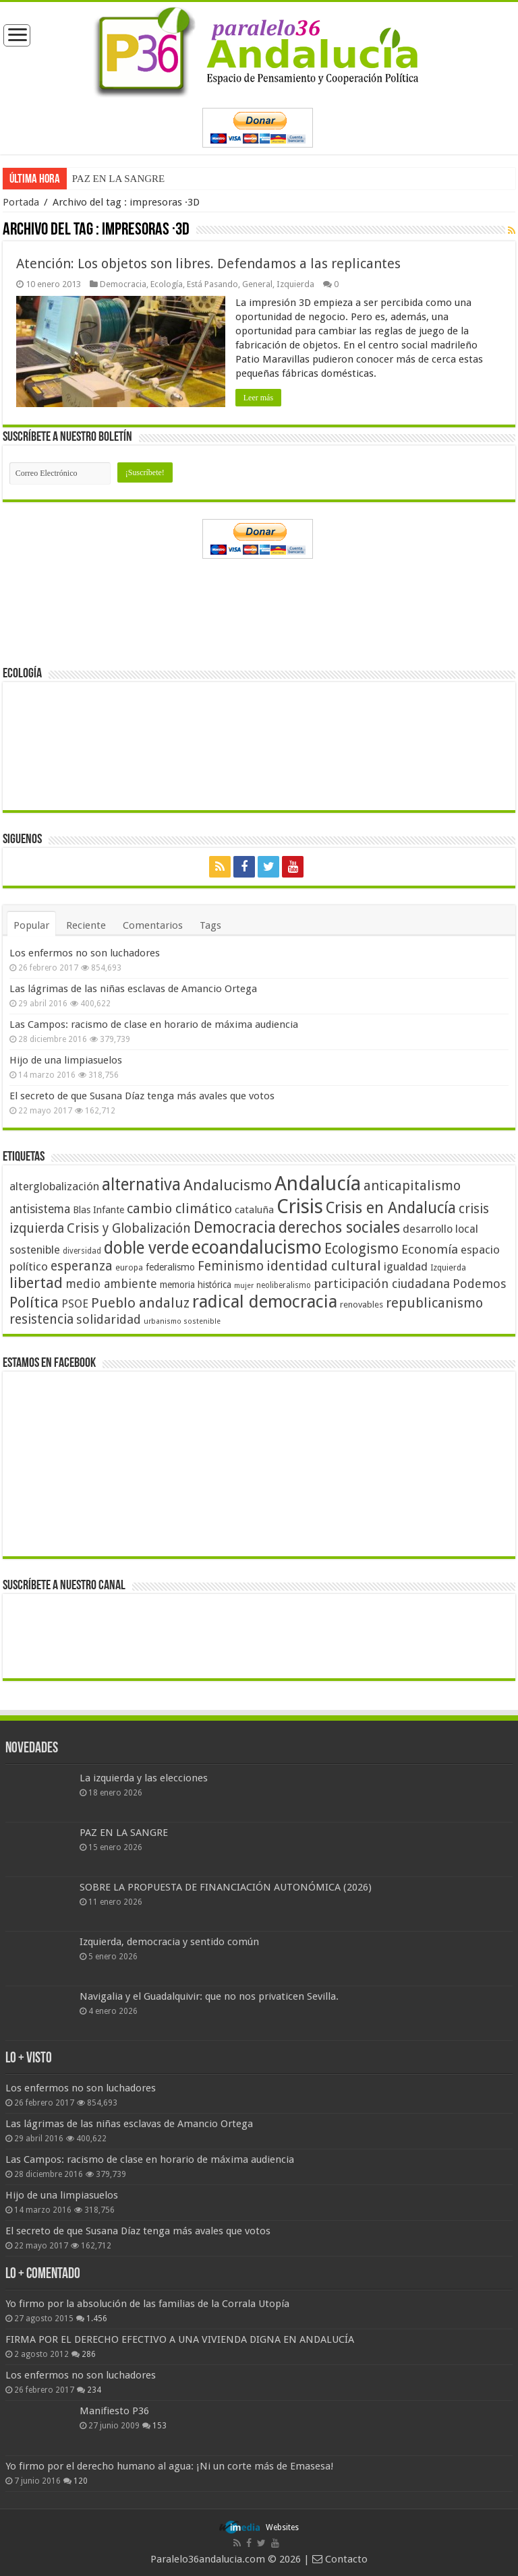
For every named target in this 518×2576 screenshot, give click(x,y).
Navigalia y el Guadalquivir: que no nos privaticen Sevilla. (209, 1996)
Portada (21, 202)
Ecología (166, 284)
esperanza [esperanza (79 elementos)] (82, 1266)
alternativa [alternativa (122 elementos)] (141, 1184)
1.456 (96, 2318)
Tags (210, 925)
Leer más (258, 397)
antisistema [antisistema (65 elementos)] (39, 1209)
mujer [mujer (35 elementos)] (244, 1285)
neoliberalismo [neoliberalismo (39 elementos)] (283, 1285)
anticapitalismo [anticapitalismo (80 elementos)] (412, 1186)
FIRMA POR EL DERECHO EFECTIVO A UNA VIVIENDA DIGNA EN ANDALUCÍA (179, 2339)
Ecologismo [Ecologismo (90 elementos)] (361, 1248)
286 (89, 2354)
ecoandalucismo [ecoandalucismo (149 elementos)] (257, 1247)
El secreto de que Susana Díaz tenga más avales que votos (142, 1096)
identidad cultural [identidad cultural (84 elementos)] (323, 1266)
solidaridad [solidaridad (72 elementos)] (108, 1319)
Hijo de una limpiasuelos (65, 1060)
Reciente (86, 925)
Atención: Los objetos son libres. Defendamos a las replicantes (208, 263)
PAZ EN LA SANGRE (118, 178)
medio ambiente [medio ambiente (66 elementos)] (111, 1284)
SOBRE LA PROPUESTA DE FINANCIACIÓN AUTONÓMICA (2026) (226, 1887)
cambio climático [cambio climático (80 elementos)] (179, 1209)
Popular (31, 925)
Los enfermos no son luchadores (84, 953)
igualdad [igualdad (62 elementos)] (406, 1266)
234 (94, 2390)
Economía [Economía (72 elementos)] (429, 1249)
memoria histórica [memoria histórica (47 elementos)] (195, 1284)
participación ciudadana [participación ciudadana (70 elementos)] (382, 1284)
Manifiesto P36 (114, 2411)
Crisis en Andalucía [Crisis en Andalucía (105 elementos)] (391, 1208)
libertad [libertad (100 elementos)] (36, 1282)
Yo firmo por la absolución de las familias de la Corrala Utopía (147, 2304)
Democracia (123, 284)
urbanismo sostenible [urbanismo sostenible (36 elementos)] (182, 1321)
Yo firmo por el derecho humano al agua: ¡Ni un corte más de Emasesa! (169, 2466)
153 (159, 2425)
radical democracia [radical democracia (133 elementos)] (264, 1301)
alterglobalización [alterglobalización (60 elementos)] (54, 1186)
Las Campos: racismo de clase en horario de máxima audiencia (153, 1024)
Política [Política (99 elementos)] (34, 1302)
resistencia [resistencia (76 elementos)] (41, 1319)
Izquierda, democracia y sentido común (169, 1942)
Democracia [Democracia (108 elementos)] (235, 1227)
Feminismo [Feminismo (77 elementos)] (231, 1266)
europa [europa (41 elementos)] (129, 1267)
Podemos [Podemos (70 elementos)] (480, 1284)
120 (81, 2481)
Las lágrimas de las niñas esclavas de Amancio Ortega (133, 989)
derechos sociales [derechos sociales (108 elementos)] (339, 1227)
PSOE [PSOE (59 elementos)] (74, 1303)
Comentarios (153, 925)
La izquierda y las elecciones (144, 1778)
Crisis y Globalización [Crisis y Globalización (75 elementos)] (129, 1228)
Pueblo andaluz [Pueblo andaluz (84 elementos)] (140, 1303)
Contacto (340, 2559)
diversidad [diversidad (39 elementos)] (82, 1251)
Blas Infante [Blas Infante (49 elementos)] (98, 1209)
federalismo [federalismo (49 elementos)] (170, 1267)
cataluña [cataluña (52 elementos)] (254, 1210)
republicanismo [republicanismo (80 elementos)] (434, 1303)
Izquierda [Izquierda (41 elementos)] (448, 1267)
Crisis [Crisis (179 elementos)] (300, 1206)
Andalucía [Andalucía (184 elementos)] (318, 1183)
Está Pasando (212, 284)
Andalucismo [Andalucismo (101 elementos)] (227, 1185)
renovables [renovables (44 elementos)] (361, 1304)
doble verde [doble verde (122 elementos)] (146, 1248)
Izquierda (295, 284)
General (257, 284)
